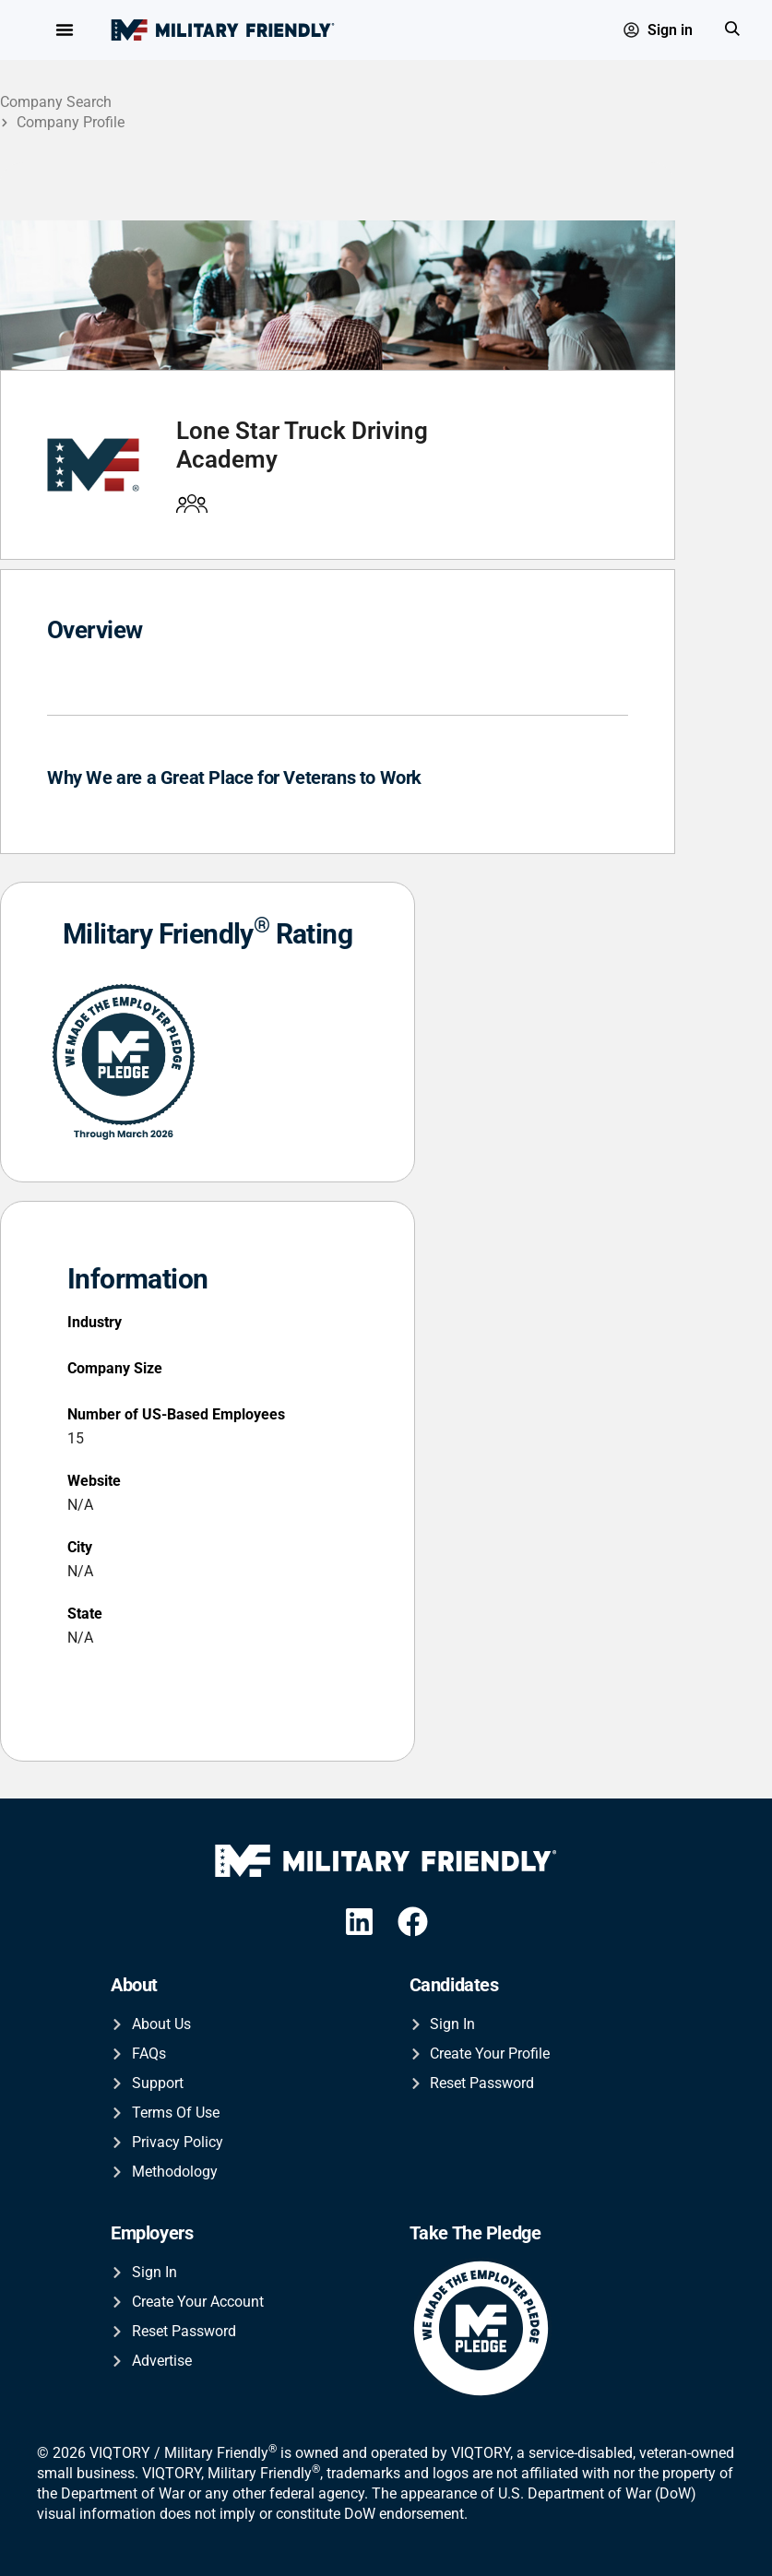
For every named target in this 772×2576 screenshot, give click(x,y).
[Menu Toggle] (64, 30)
